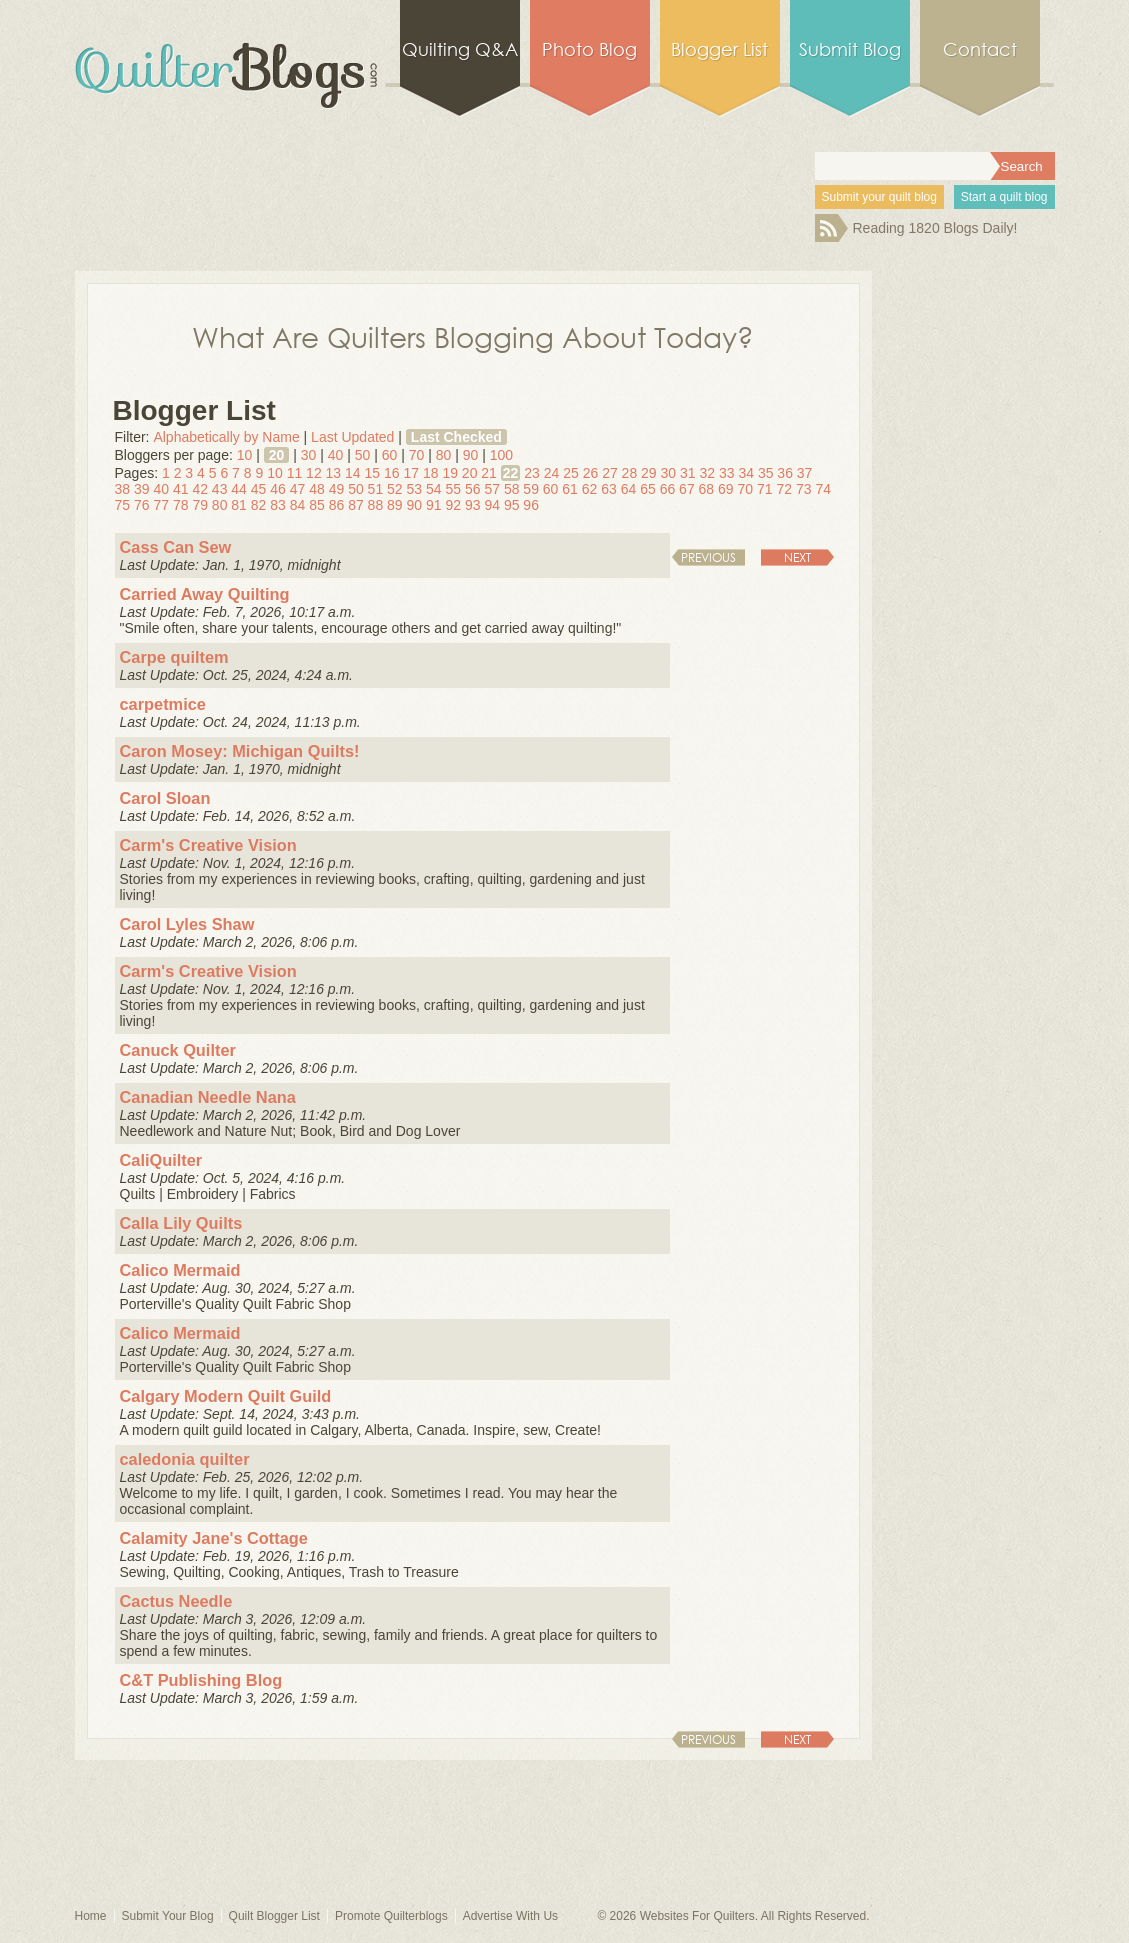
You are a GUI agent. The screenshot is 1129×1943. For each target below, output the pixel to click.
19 (450, 473)
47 (298, 489)
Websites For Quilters (697, 1916)
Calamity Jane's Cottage (214, 1538)
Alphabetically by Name (226, 437)
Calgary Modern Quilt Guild (226, 1396)
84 (298, 505)
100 (501, 455)
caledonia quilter (185, 1459)
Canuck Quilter (178, 1050)
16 (392, 473)
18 (431, 473)
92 (453, 505)
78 (181, 505)
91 (434, 505)
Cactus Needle (176, 1601)
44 (239, 489)
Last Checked (456, 437)
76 (142, 505)
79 (200, 505)
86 (337, 505)
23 (532, 473)
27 (610, 473)
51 (376, 489)
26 (591, 473)
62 (590, 489)
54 (434, 489)
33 (727, 473)
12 (314, 473)
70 (417, 455)
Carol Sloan (165, 798)
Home (91, 1916)
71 (765, 489)
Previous (708, 557)
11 (295, 473)
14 (353, 473)
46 (278, 489)
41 (181, 489)
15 (373, 473)
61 (570, 489)
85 (317, 505)
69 (726, 489)
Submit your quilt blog (879, 197)
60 (390, 455)
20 (277, 455)
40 (336, 455)
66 (668, 489)
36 (785, 473)
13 (334, 473)
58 (512, 489)
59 (531, 489)
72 (784, 489)
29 (649, 473)
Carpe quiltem (174, 657)
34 (746, 473)
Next (797, 557)
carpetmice (163, 704)
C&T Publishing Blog (201, 1680)
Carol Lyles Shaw (187, 924)
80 (444, 455)
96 (531, 505)
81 (239, 505)
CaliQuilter (161, 1160)
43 (220, 489)
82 (259, 505)
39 (142, 489)
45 (259, 489)
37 (805, 473)
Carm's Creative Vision (208, 845)
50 (363, 455)
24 (552, 473)
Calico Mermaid (180, 1270)
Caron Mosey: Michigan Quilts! (240, 751)
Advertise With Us (510, 1916)
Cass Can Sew (176, 547)
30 (309, 455)
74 (823, 489)
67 (687, 489)
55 (453, 489)
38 (123, 489)
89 (395, 505)
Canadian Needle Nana (208, 1097)
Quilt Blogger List (274, 1916)
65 (648, 489)
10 (245, 455)
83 (278, 505)
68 (707, 489)
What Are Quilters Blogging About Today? (473, 336)
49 (337, 489)
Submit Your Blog (168, 1916)
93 (473, 505)
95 (512, 505)
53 (415, 489)
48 (317, 489)
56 (473, 489)
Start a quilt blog (1004, 197)
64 (629, 489)
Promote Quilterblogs (391, 1916)
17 (411, 473)
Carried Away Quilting (205, 594)
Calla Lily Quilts (181, 1223)
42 (200, 489)
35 (766, 473)
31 (688, 473)
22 (511, 473)
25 (571, 473)
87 (356, 505)
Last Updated (352, 437)
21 (489, 473)
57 (492, 489)
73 (804, 489)
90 (471, 455)
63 (609, 489)
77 (161, 505)
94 (492, 505)
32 (707, 473)
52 (395, 489)
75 (123, 505)
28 (630, 473)
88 (376, 505)
